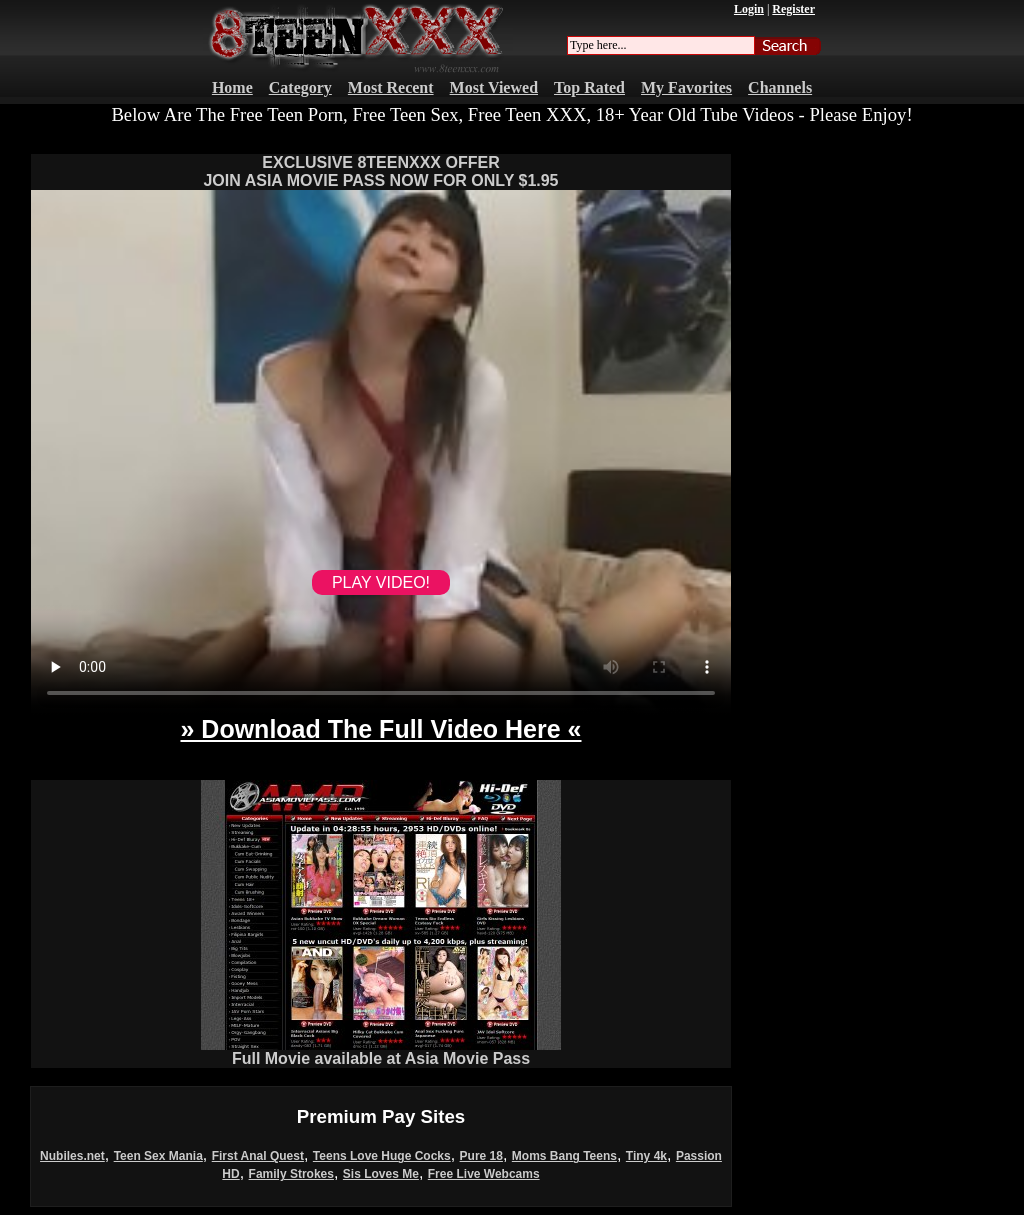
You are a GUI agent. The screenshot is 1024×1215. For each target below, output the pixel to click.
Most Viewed (494, 87)
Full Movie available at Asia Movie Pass (381, 1051)
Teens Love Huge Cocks (382, 1156)
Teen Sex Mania (158, 1156)
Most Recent (391, 87)
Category (300, 87)
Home (232, 87)
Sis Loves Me (381, 1174)
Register (793, 9)
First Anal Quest (258, 1156)
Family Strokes (291, 1174)
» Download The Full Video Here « (380, 729)
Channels (780, 87)
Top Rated (589, 87)
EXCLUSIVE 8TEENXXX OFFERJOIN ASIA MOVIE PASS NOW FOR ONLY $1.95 (380, 171)
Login (749, 9)
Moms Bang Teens (564, 1156)
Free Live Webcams (484, 1174)
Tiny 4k (646, 1156)
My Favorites (686, 87)
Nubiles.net (72, 1156)
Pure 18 (481, 1156)
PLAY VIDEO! (381, 582)
